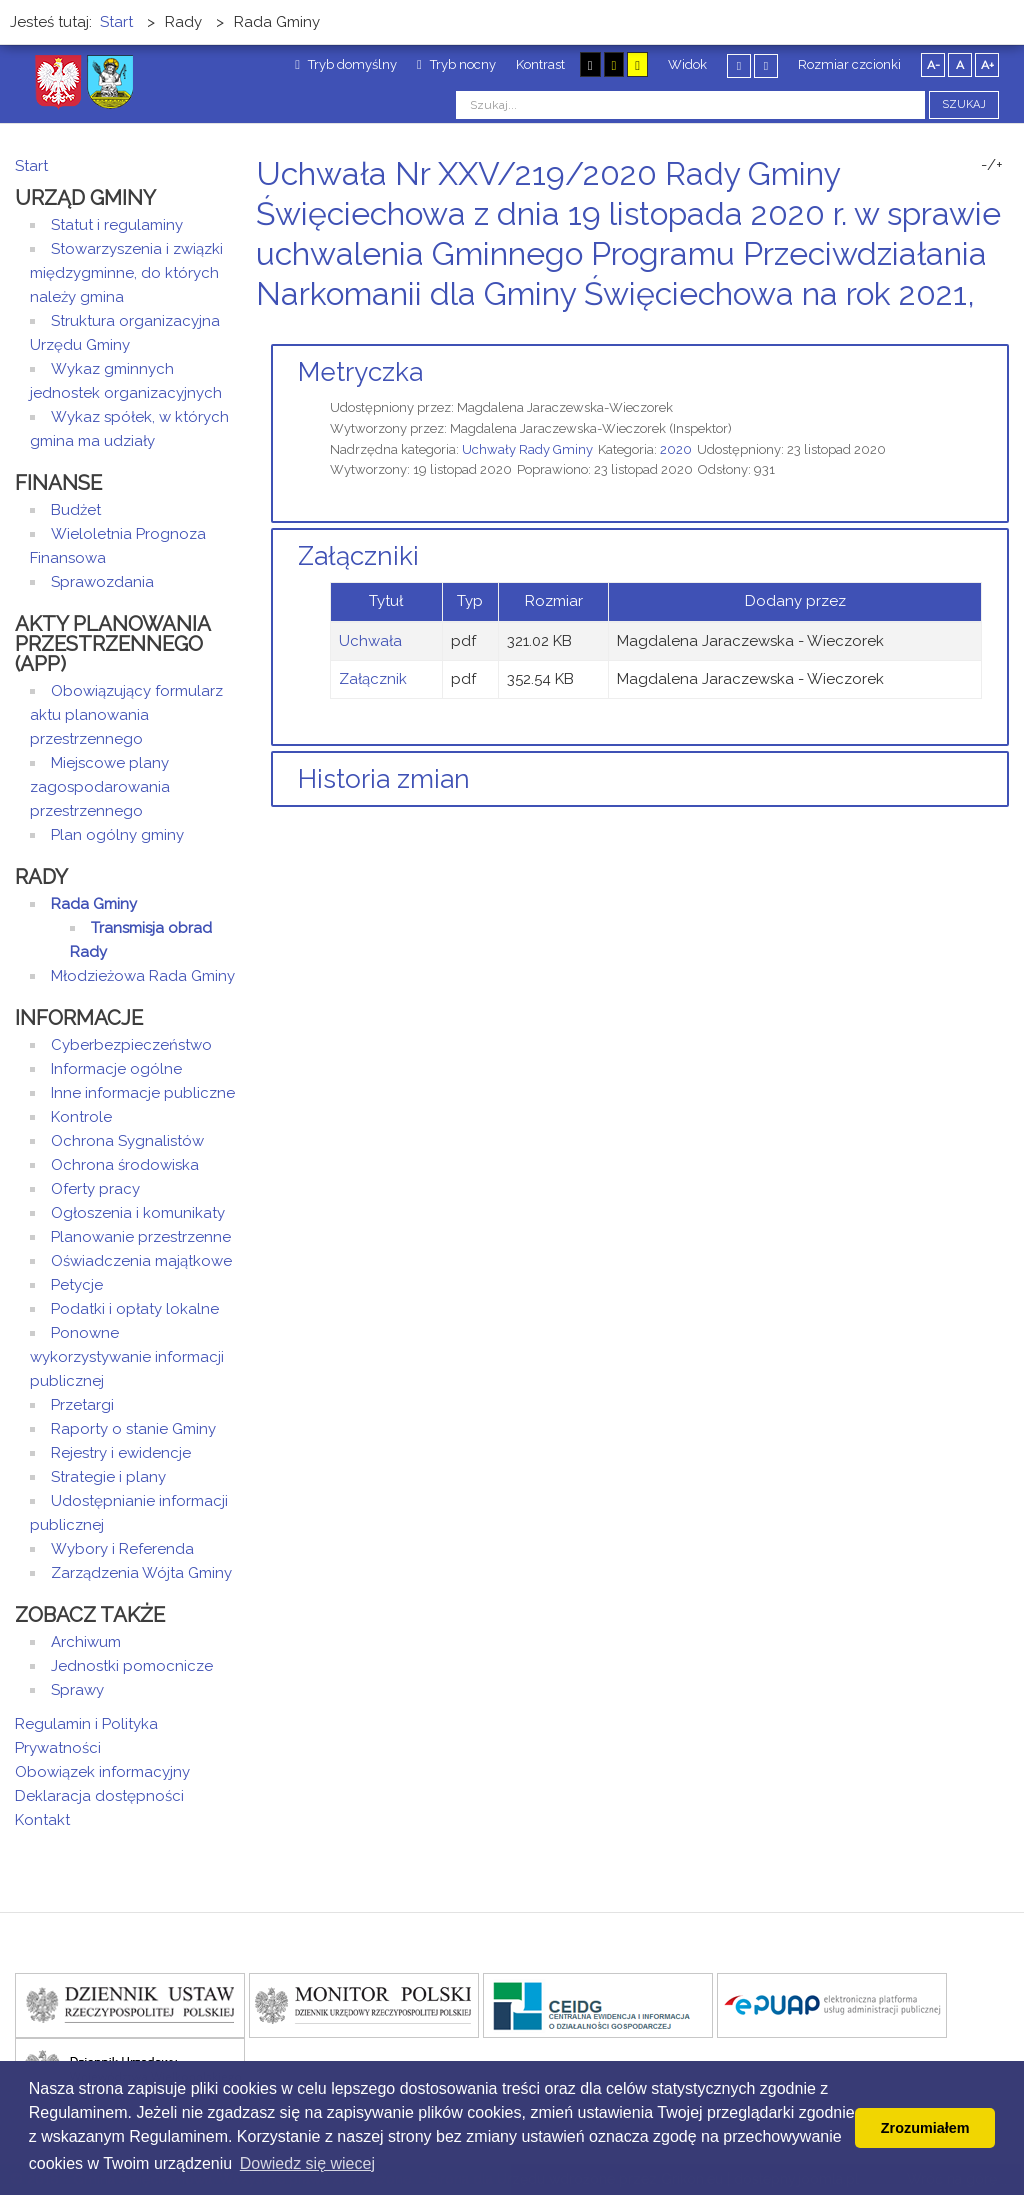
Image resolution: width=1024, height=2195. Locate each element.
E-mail (1003, 331)
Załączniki (358, 556)
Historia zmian (384, 779)
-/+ (992, 165)
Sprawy (77, 1690)
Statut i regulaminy (117, 225)
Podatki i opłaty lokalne (135, 1309)
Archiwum (86, 1642)
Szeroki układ (766, 65)
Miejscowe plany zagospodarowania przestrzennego (100, 787)
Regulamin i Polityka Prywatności (86, 1736)
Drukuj (979, 331)
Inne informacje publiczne (143, 1093)
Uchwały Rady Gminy (527, 449)
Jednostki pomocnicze (132, 1666)
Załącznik (373, 679)
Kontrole (81, 1117)
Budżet (76, 510)
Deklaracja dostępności (99, 1796)
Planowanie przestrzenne (141, 1237)
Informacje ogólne (116, 1069)
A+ (987, 65)
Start (31, 166)
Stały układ (739, 65)
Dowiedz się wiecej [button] (307, 2163)
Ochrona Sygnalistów (127, 1141)
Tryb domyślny (346, 64)
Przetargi (82, 1405)
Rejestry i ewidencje (121, 1453)
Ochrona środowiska (125, 1165)
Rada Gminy (94, 904)
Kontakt (42, 1820)
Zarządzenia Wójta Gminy (141, 1573)
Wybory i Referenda (122, 1549)
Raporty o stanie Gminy (133, 1429)
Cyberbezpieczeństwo (131, 1045)
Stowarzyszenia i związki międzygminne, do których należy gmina (126, 273)
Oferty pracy (95, 1189)
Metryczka (360, 372)
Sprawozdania (102, 582)
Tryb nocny (456, 64)
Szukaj (964, 104)
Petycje (77, 1285)
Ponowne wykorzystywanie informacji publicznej (127, 1357)
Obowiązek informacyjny (102, 1772)
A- (933, 65)
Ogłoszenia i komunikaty (138, 1213)
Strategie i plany (108, 1477)
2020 (676, 449)
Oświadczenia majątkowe (141, 1261)
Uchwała (370, 641)
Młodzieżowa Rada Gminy (143, 976)
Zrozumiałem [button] (925, 2128)
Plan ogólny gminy (117, 835)
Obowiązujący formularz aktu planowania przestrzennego (126, 715)
